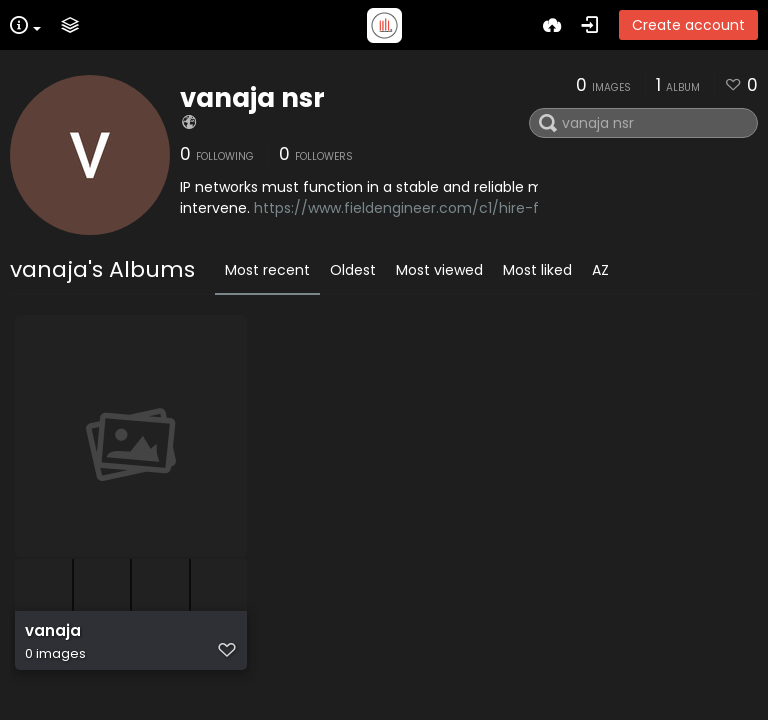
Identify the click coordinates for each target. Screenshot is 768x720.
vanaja (53, 631)
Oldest (353, 270)
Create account (688, 25)
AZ (600, 270)
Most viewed (439, 270)
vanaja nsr (252, 98)
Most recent (267, 270)
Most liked (537, 270)
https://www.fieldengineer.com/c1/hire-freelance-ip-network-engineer (504, 208)
